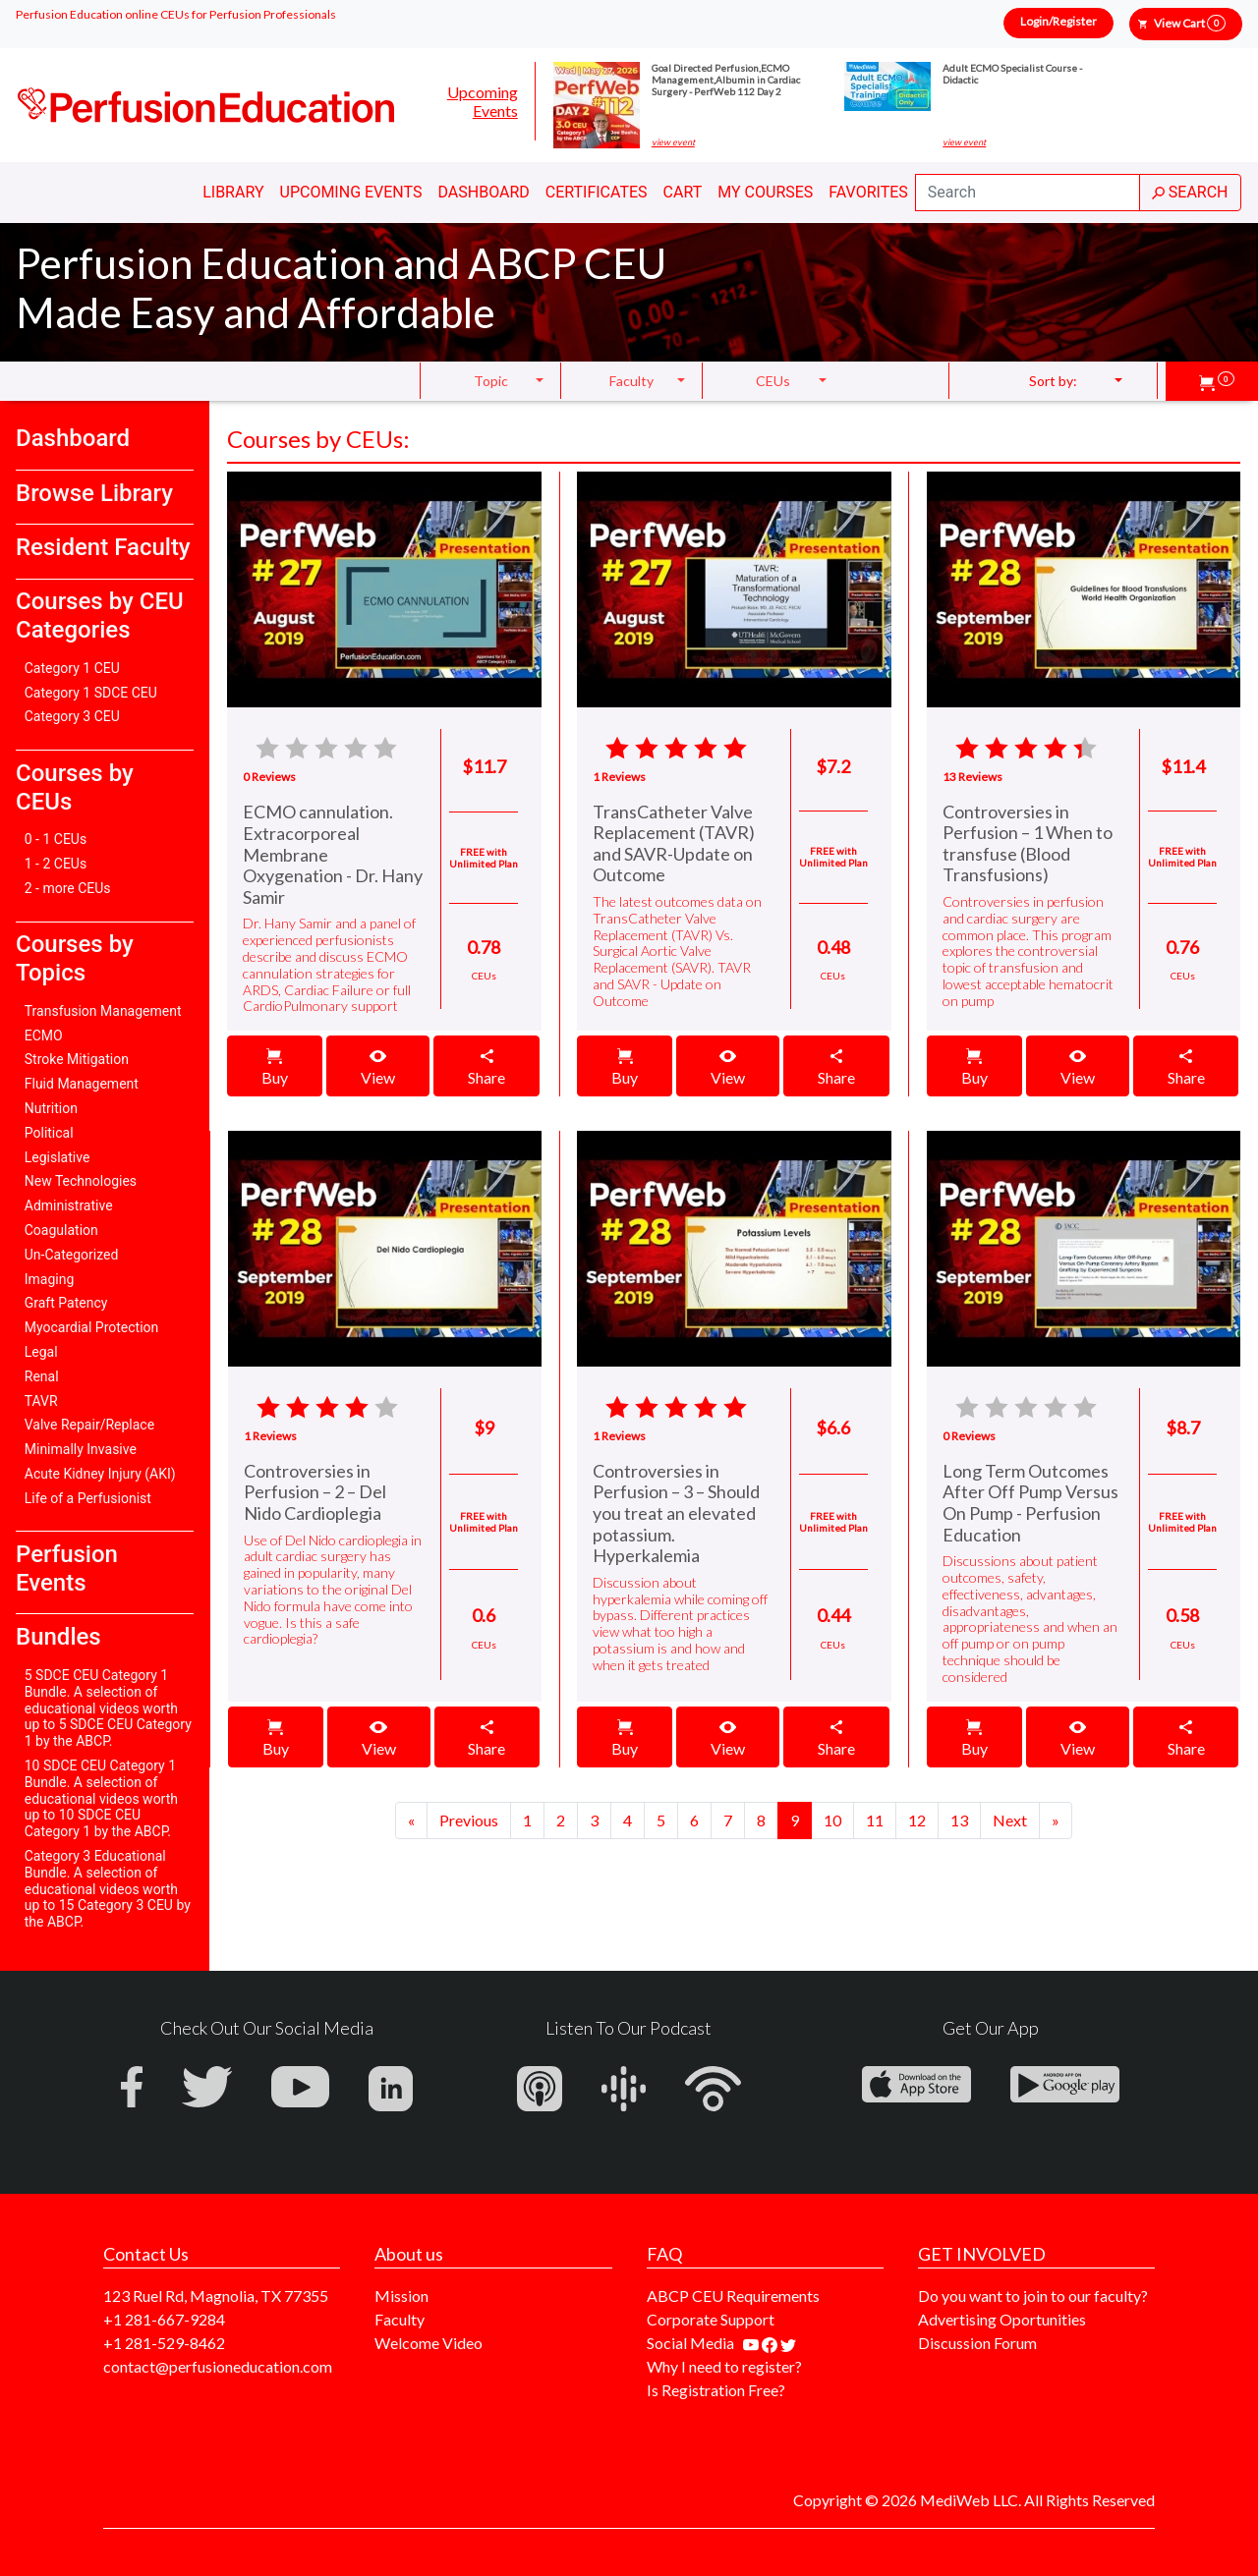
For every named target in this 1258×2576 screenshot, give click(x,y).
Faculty (399, 2319)
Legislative (57, 1157)
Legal (41, 1352)
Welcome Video (428, 2342)
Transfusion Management (103, 1011)
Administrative (69, 1205)
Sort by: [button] (1053, 380)
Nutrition (51, 1108)
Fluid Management (82, 1084)
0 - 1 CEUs (55, 839)
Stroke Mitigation (77, 1059)
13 (959, 1820)
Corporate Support (710, 2319)
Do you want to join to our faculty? (1033, 2295)
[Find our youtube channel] (752, 2342)
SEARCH (1190, 192)
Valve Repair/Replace (89, 1424)
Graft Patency (66, 1303)
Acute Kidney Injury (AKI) (100, 1474)
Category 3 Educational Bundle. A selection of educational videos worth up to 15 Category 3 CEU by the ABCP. (108, 1889)
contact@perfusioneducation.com (217, 2366)
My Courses (765, 192)
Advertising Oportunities (1002, 2319)
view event (673, 142)
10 (832, 1820)
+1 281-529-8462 (164, 2342)
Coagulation (61, 1230)
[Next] (469, 1820)
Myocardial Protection (92, 1327)
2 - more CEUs (68, 888)
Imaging (50, 1279)
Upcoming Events (482, 101)
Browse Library (94, 493)
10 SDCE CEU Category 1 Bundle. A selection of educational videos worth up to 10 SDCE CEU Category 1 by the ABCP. (101, 1798)
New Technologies (81, 1181)
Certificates (596, 192)
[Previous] (411, 1820)
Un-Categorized (72, 1254)
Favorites (868, 192)
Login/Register (1058, 21)
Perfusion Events (67, 1568)
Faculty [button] (631, 380)
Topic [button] (491, 380)
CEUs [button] (773, 380)
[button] (1216, 381)
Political (49, 1133)
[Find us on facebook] (771, 2342)
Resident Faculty (103, 547)
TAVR (41, 1401)
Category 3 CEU (72, 716)
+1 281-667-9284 (164, 2319)
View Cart (1190, 23)
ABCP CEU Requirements (733, 2295)
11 (875, 1820)
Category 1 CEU (72, 668)
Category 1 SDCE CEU (91, 692)
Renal (42, 1376)
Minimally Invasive (81, 1449)
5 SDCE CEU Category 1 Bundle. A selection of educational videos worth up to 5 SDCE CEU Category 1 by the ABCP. (108, 1708)
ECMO (44, 1035)
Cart (683, 192)
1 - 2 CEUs (55, 863)
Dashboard (483, 192)
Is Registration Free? (716, 2389)
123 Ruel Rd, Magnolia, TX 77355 (215, 2295)
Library (232, 192)
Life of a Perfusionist (88, 1498)
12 (917, 1820)
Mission (401, 2295)
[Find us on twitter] (788, 2342)
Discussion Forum (977, 2342)
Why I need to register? (724, 2366)
